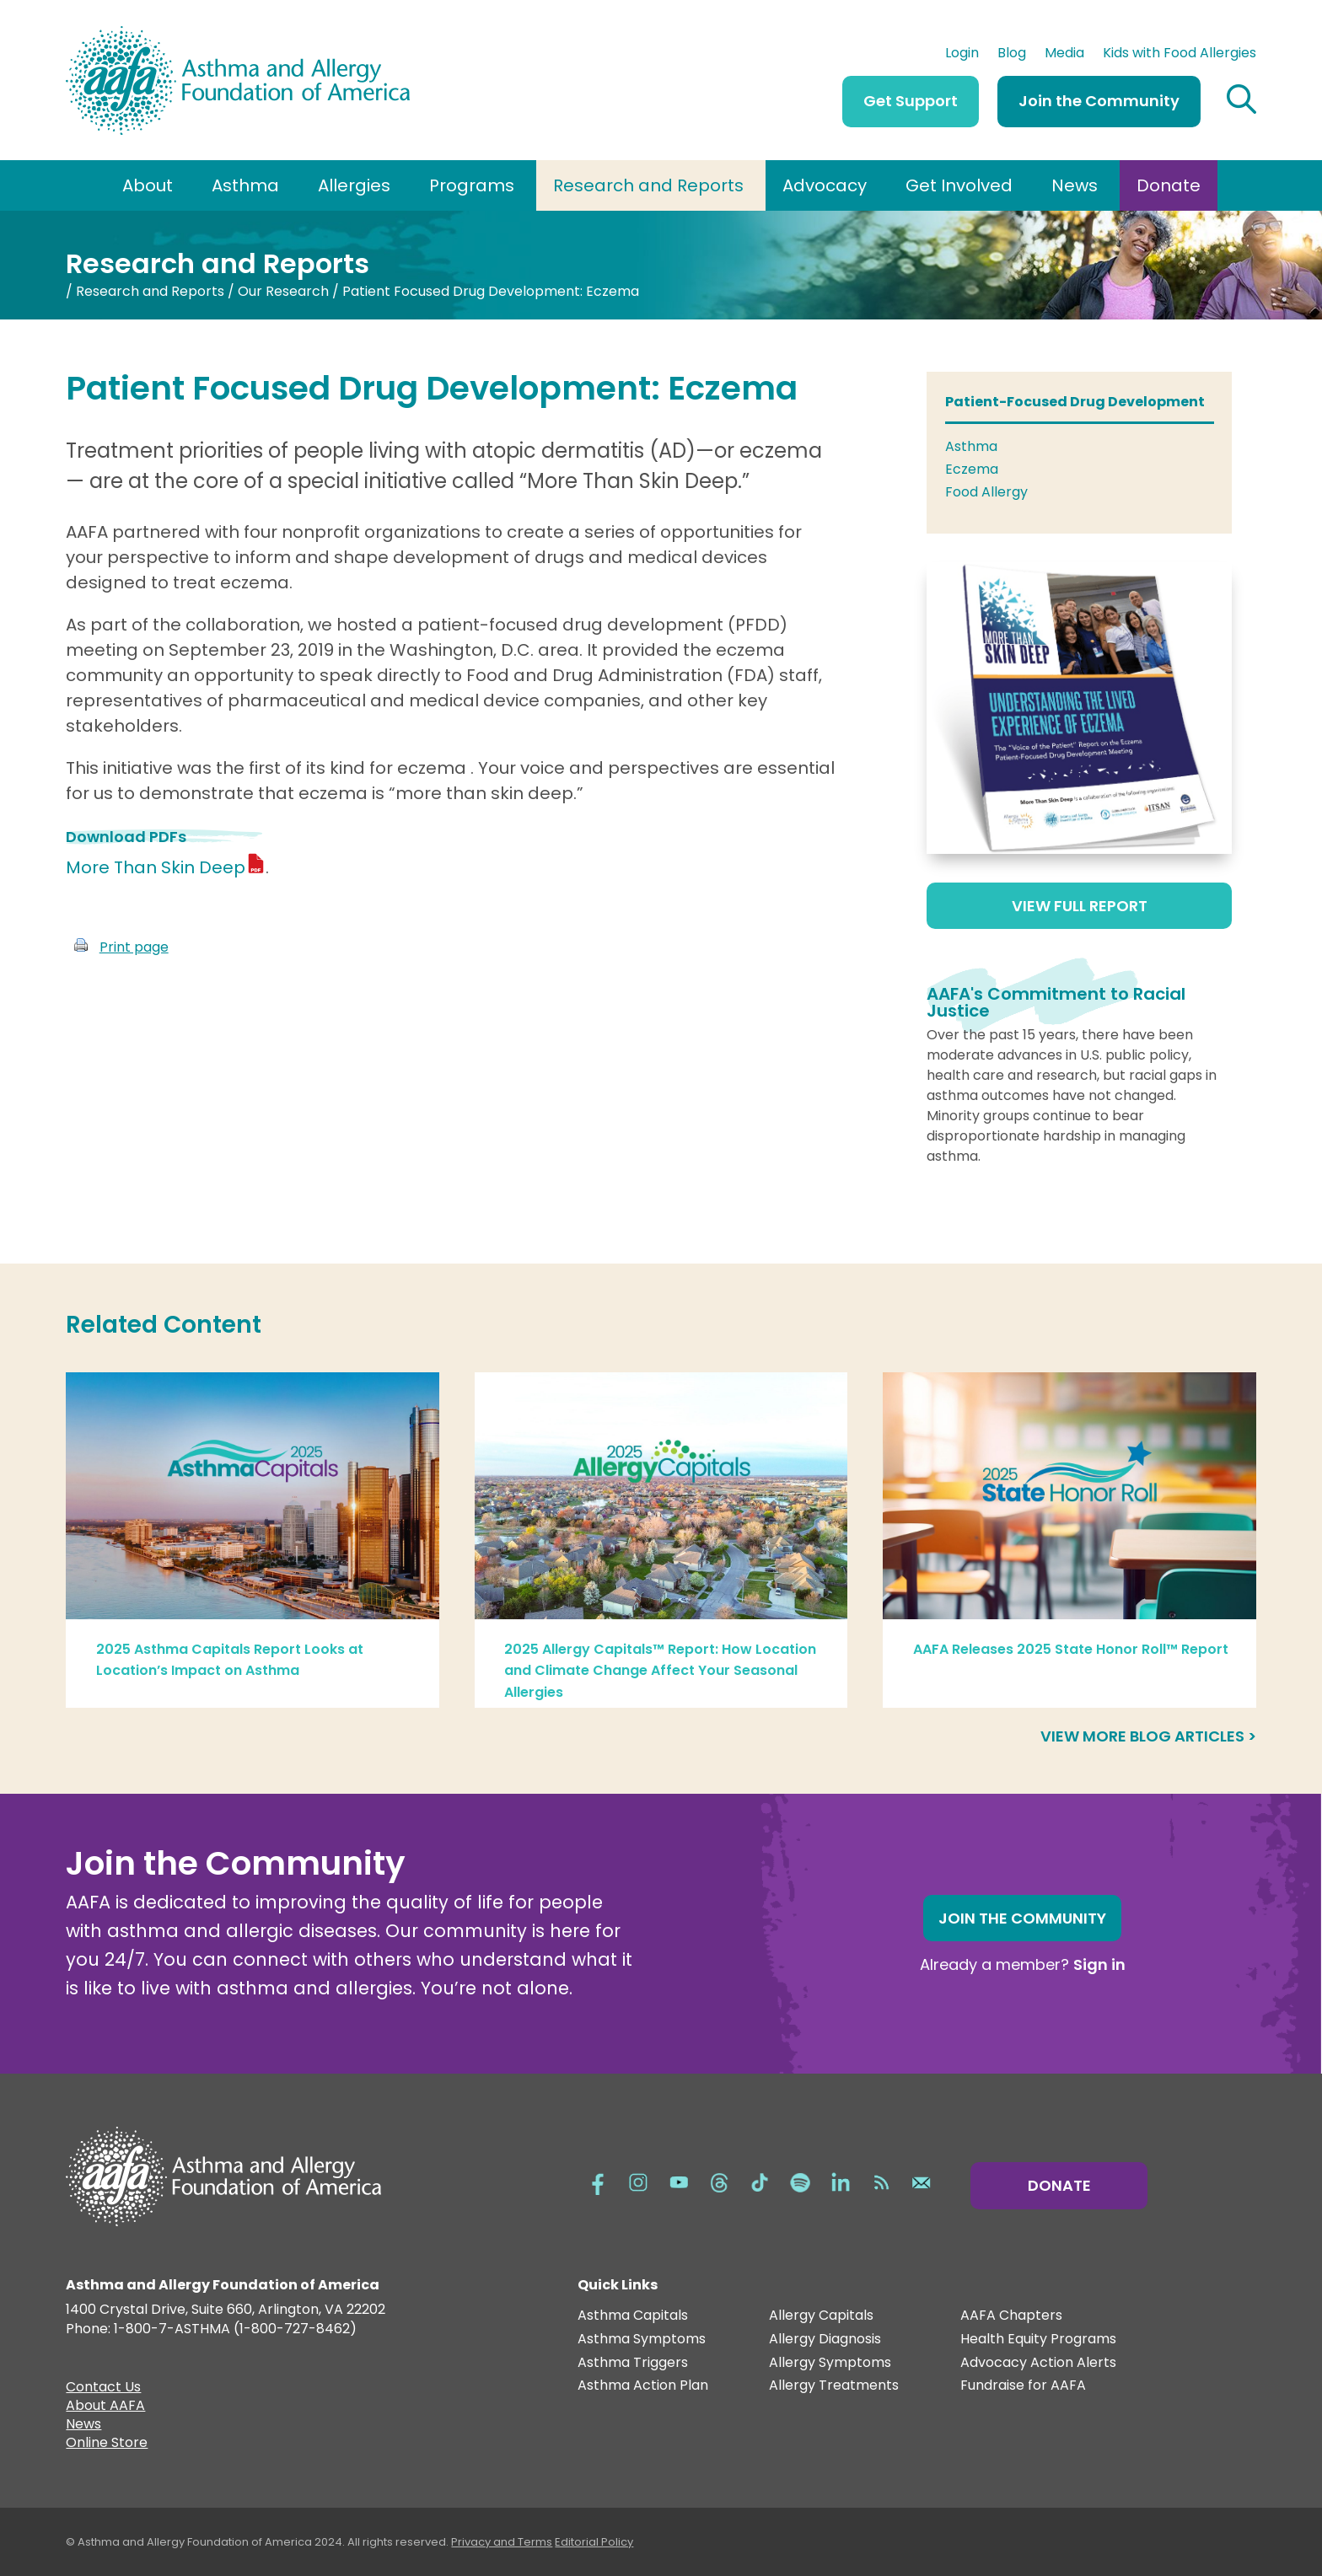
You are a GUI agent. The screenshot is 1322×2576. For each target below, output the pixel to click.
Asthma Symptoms (642, 2339)
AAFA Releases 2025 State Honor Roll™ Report (1070, 1649)
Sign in (1099, 1964)
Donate (1169, 185)
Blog (1011, 54)
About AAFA (105, 2407)
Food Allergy (986, 492)
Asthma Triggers (633, 2363)
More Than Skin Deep (155, 867)
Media (1064, 54)
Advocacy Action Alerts (1038, 2363)
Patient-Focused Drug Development (1075, 401)
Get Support (910, 100)
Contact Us (103, 2388)
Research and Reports (648, 185)
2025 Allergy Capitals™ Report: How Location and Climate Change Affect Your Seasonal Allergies (660, 1671)
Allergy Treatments (834, 2386)
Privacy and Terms (501, 2542)
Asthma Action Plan (643, 2386)
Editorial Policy (594, 2542)
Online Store (107, 2444)
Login (962, 54)
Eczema (971, 469)
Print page (134, 947)
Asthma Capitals (633, 2316)
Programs (471, 185)
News (1074, 185)
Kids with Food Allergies (1179, 54)
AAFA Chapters (1011, 2316)
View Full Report (1079, 905)
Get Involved (959, 185)
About (147, 185)
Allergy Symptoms (830, 2363)
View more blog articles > (1148, 1736)
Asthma (245, 185)
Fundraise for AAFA (1023, 2386)
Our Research (283, 291)
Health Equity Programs (1038, 2339)
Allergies (354, 185)
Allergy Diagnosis (825, 2339)
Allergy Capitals (821, 2316)
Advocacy (824, 185)
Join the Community (1099, 100)
